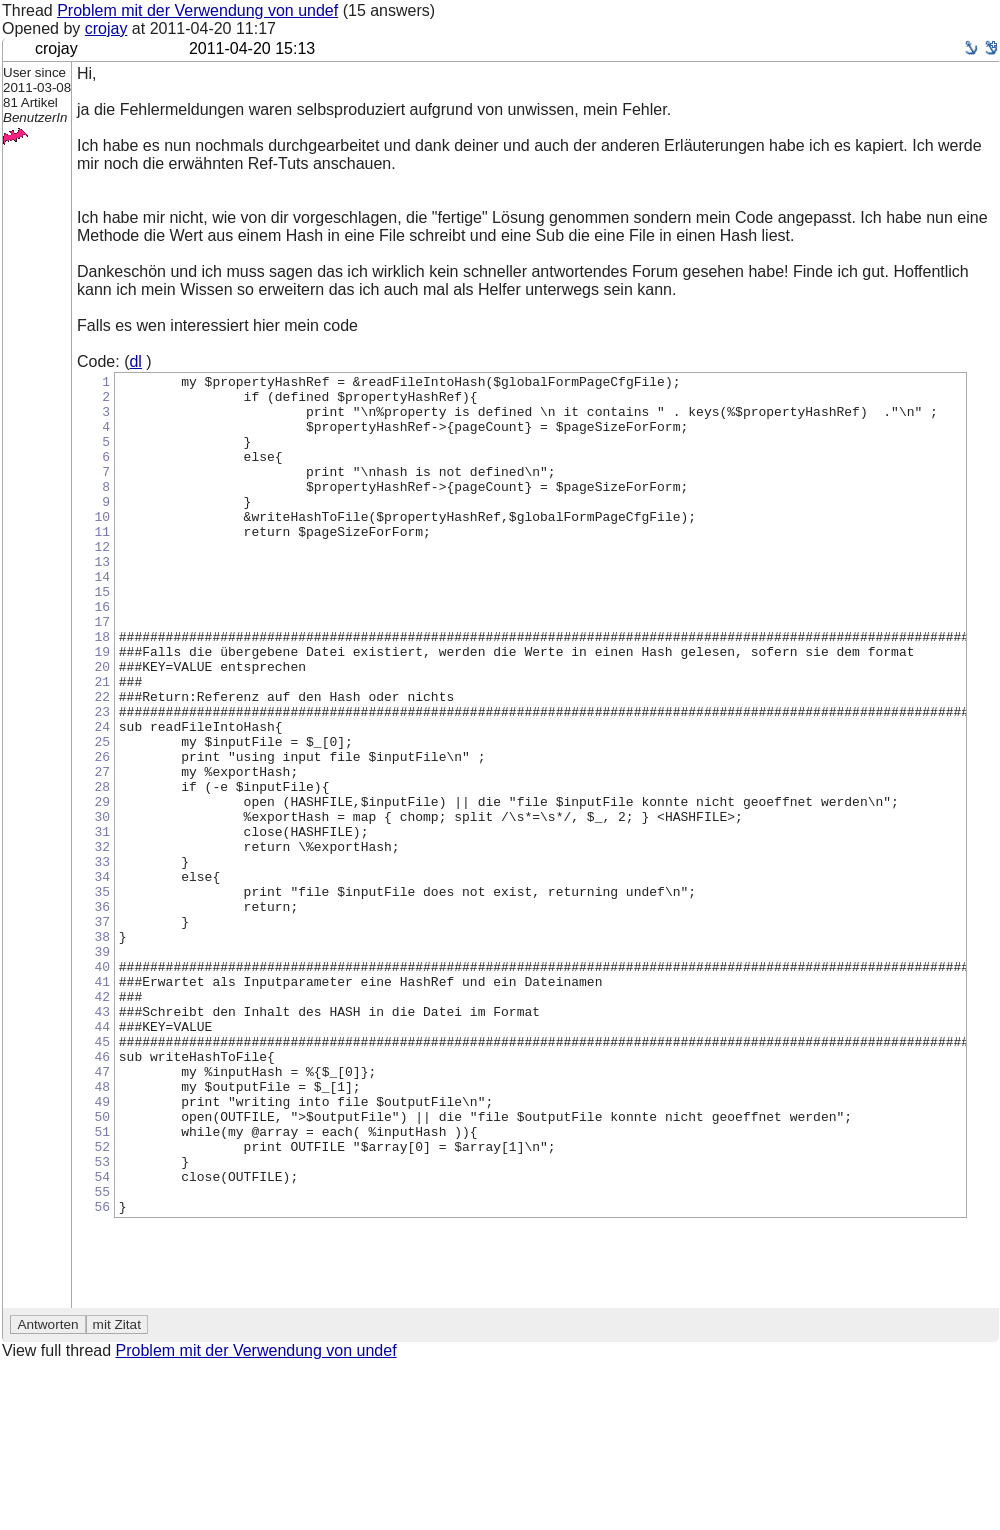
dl (135, 361)
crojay (106, 28)
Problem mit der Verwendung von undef (197, 10)
